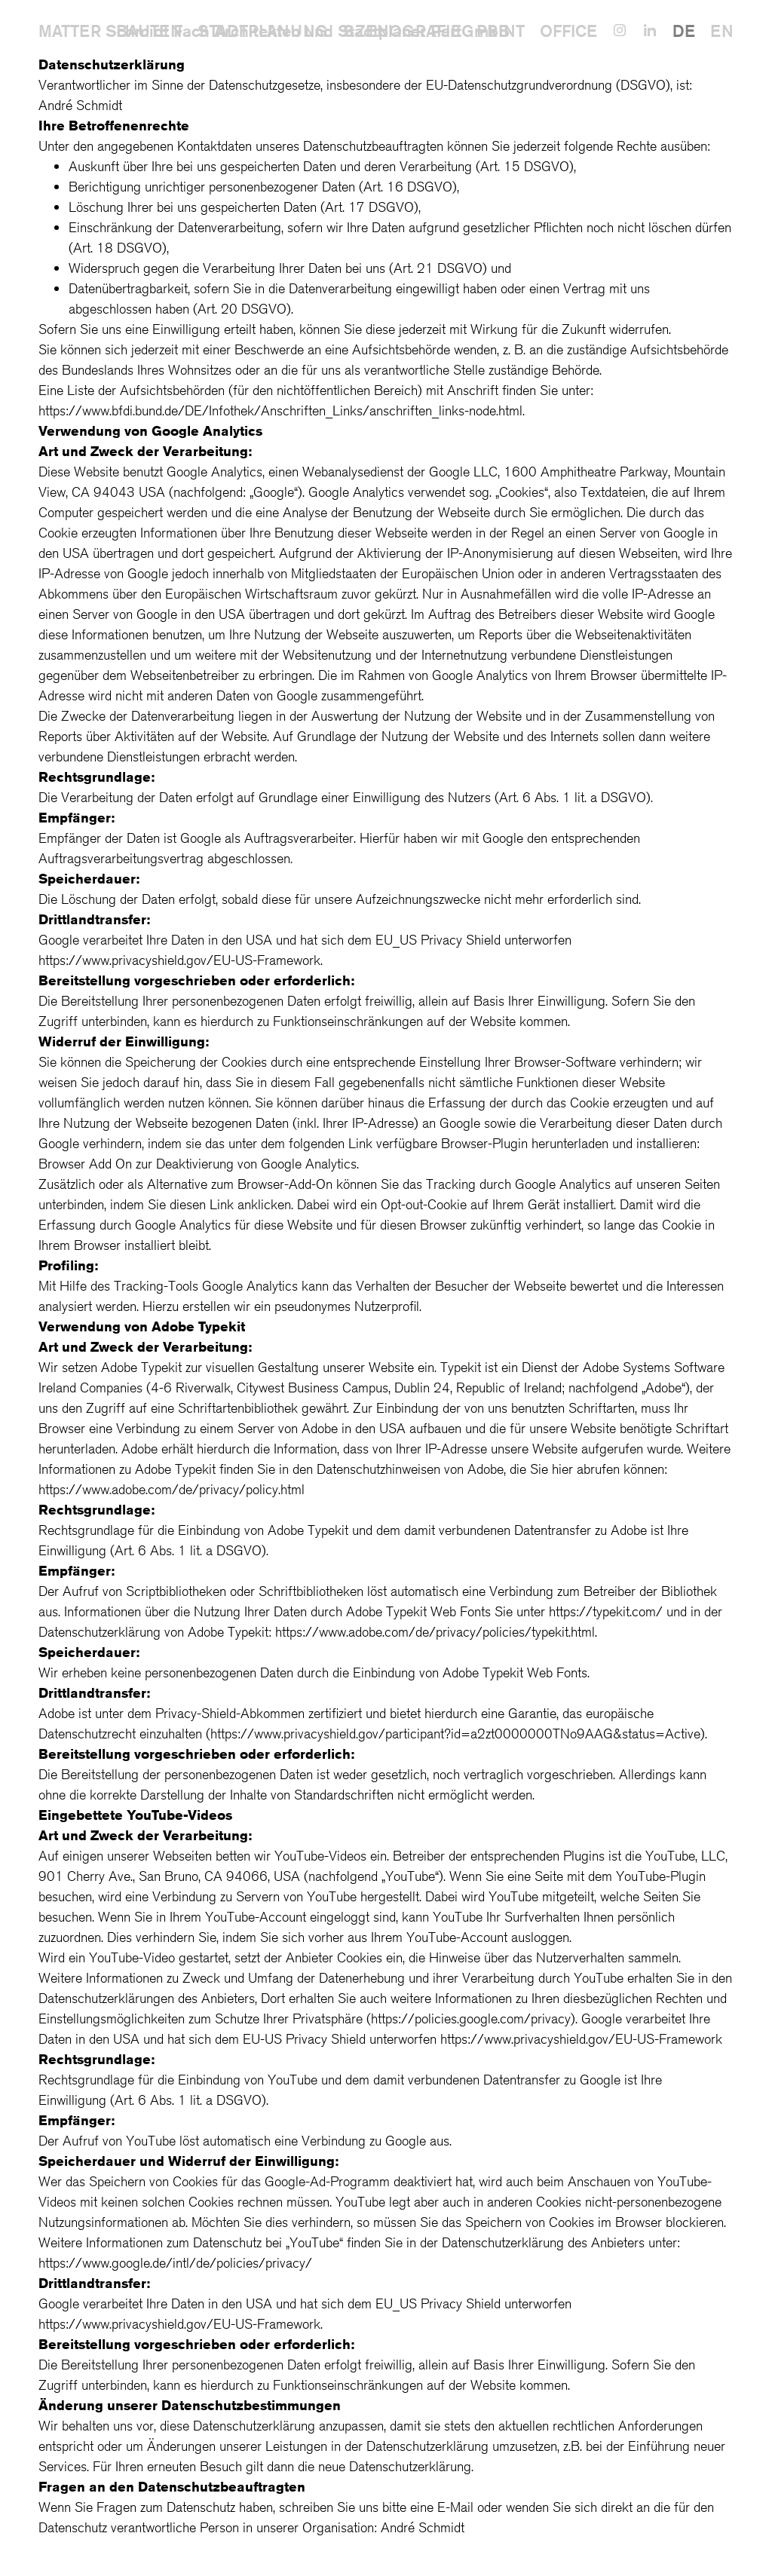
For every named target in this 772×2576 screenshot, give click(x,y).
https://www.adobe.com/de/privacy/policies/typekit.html (435, 1631)
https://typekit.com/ (606, 1611)
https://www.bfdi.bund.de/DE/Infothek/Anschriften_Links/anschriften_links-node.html (280, 410)
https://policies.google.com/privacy (471, 2018)
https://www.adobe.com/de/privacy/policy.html (171, 1489)
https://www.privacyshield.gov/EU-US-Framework (179, 959)
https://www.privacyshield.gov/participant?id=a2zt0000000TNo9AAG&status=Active (455, 1733)
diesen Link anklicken (230, 1204)
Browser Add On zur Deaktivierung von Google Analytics (197, 1163)
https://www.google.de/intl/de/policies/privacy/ (175, 2262)
